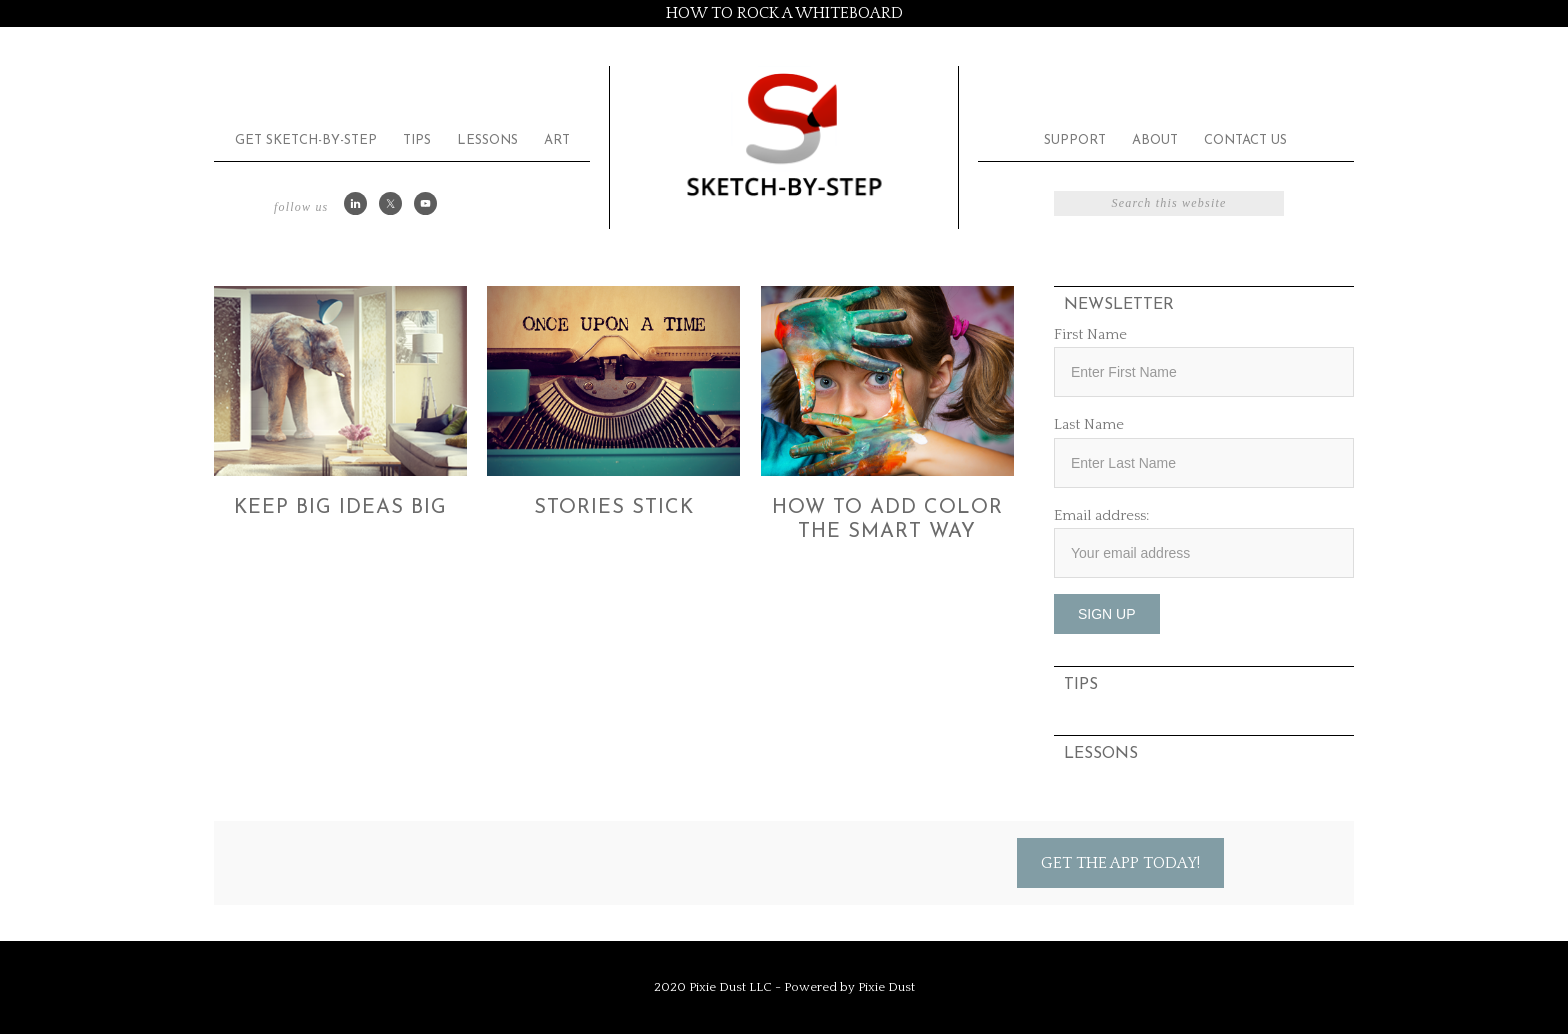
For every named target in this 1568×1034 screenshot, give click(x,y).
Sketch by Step (784, 133)
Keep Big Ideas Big (340, 508)
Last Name (1089, 424)
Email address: (1101, 515)
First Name (1090, 334)
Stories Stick (614, 508)
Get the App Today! (1120, 863)
